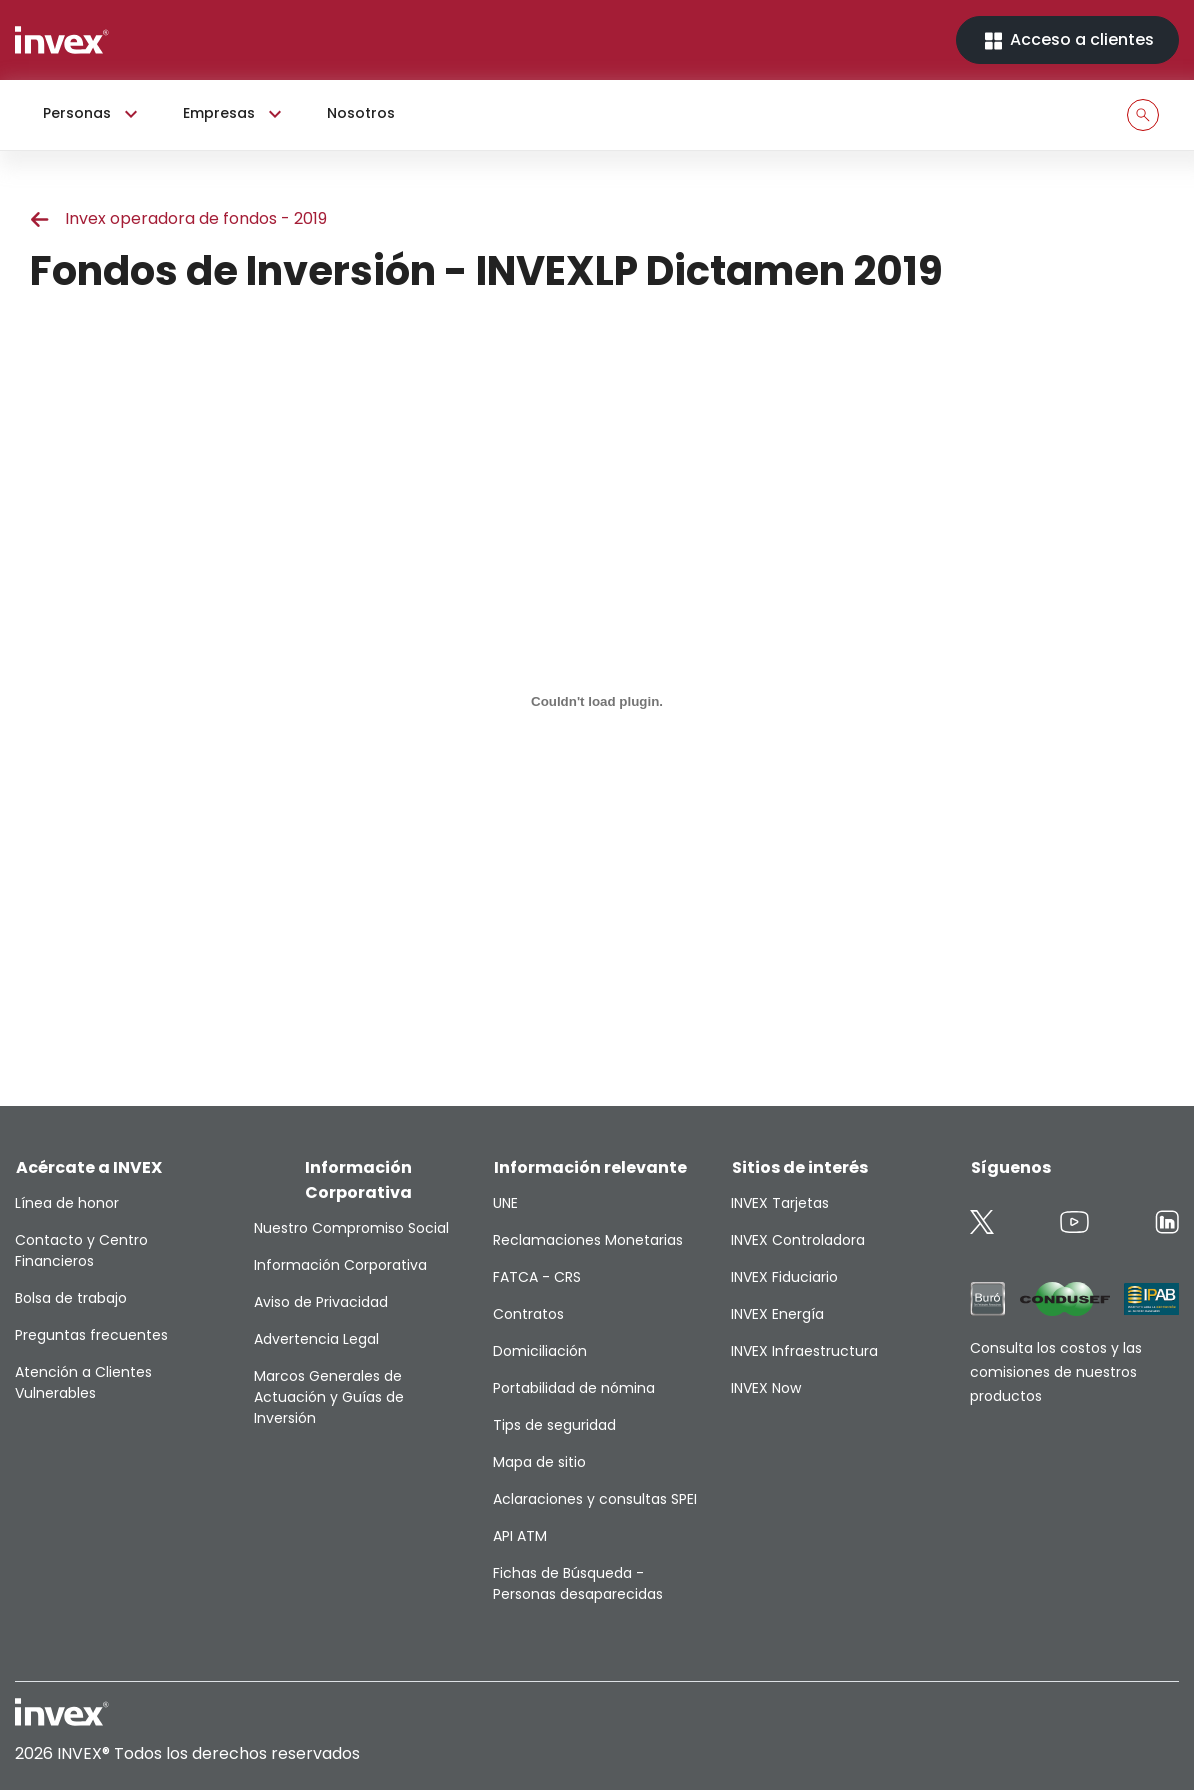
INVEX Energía (777, 1314)
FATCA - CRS (537, 1277)
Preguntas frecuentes (91, 1335)
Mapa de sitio (539, 1462)
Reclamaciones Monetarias (588, 1240)
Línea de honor (67, 1203)
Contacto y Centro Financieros (81, 1250)
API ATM (520, 1536)
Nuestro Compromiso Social (351, 1228)
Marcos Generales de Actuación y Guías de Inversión (329, 1397)
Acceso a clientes (1067, 40)
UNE (505, 1203)
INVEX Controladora (798, 1240)
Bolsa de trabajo (71, 1298)
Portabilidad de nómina (574, 1388)
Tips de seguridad (554, 1425)
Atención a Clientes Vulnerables (83, 1382)
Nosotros (361, 113)
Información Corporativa (340, 1265)
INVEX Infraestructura (804, 1351)
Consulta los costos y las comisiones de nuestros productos (1056, 1372)
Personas (93, 114)
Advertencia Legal (316, 1339)
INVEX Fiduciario (784, 1277)
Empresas (235, 114)
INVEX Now (766, 1388)
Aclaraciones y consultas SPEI (595, 1499)
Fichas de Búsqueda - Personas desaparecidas (578, 1583)
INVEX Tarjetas (780, 1203)
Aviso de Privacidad (321, 1302)
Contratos (528, 1314)
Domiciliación (540, 1351)
